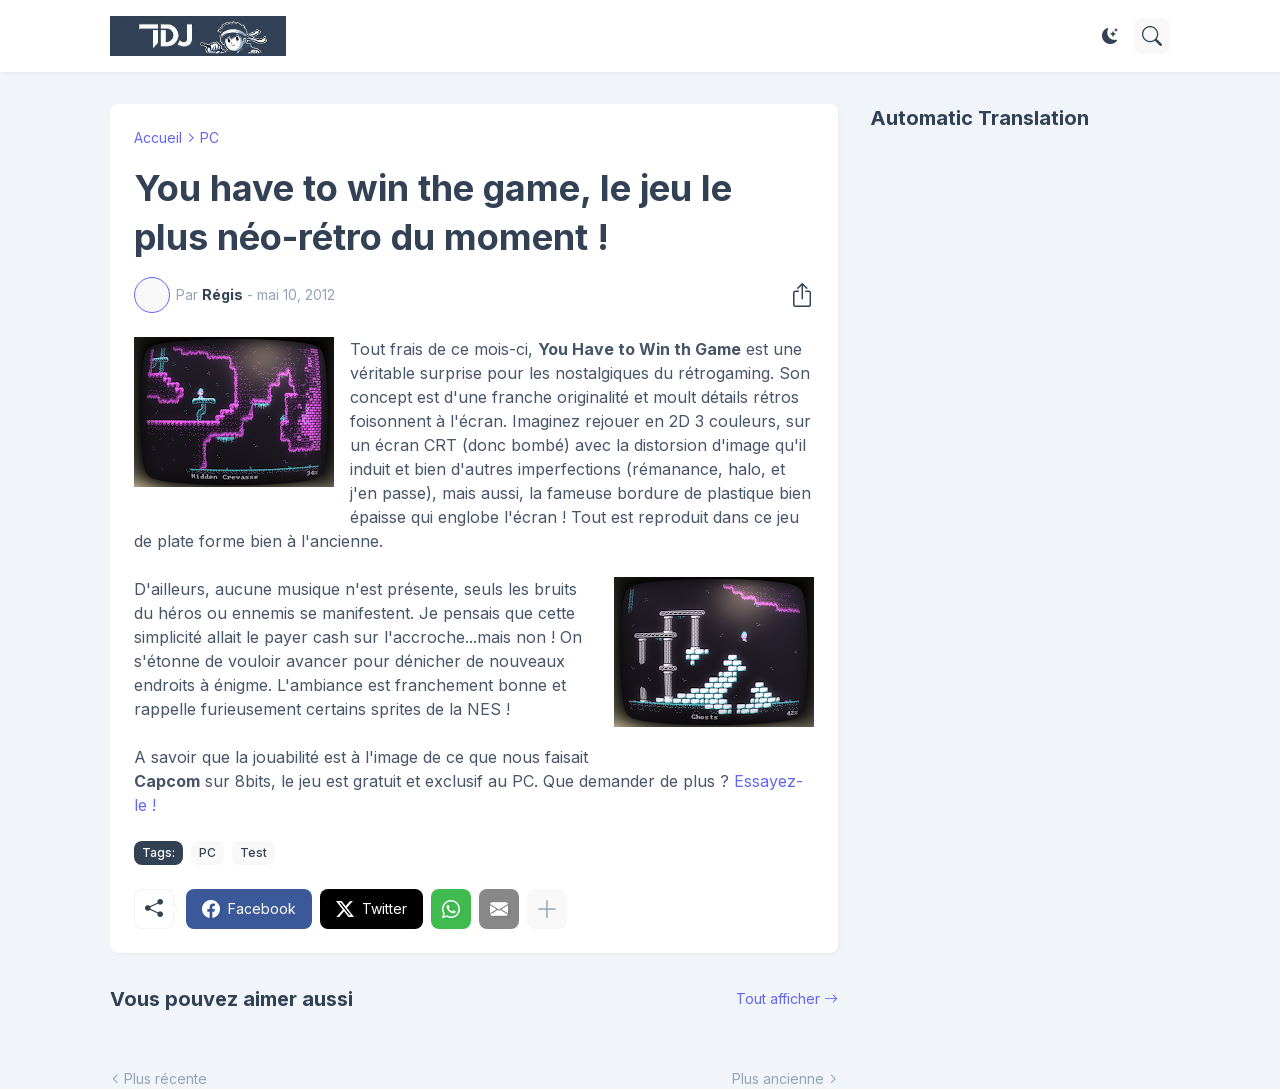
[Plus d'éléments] (547, 909)
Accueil (158, 137)
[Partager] (796, 295)
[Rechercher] (1152, 36)
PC (209, 137)
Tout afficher (778, 998)
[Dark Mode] (1110, 36)
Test (253, 852)
